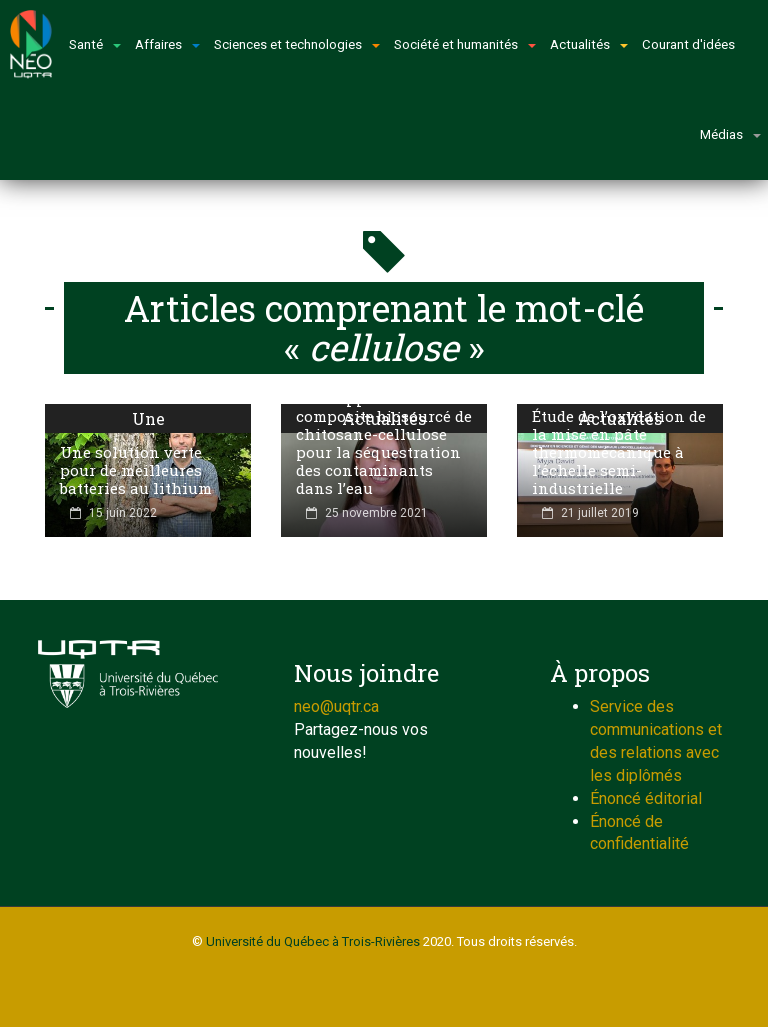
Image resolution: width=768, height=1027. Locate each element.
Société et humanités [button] (465, 44)
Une (148, 418)
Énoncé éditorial (646, 798)
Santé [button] (95, 44)
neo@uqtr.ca (336, 706)
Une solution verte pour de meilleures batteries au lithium (136, 470)
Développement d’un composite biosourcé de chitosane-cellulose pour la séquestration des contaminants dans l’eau (384, 443)
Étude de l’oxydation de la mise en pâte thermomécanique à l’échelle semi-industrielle (619, 452)
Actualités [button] (589, 44)
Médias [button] (730, 134)
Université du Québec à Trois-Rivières (313, 941)
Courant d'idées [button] (688, 44)
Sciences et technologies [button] (297, 44)
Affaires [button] (167, 44)
